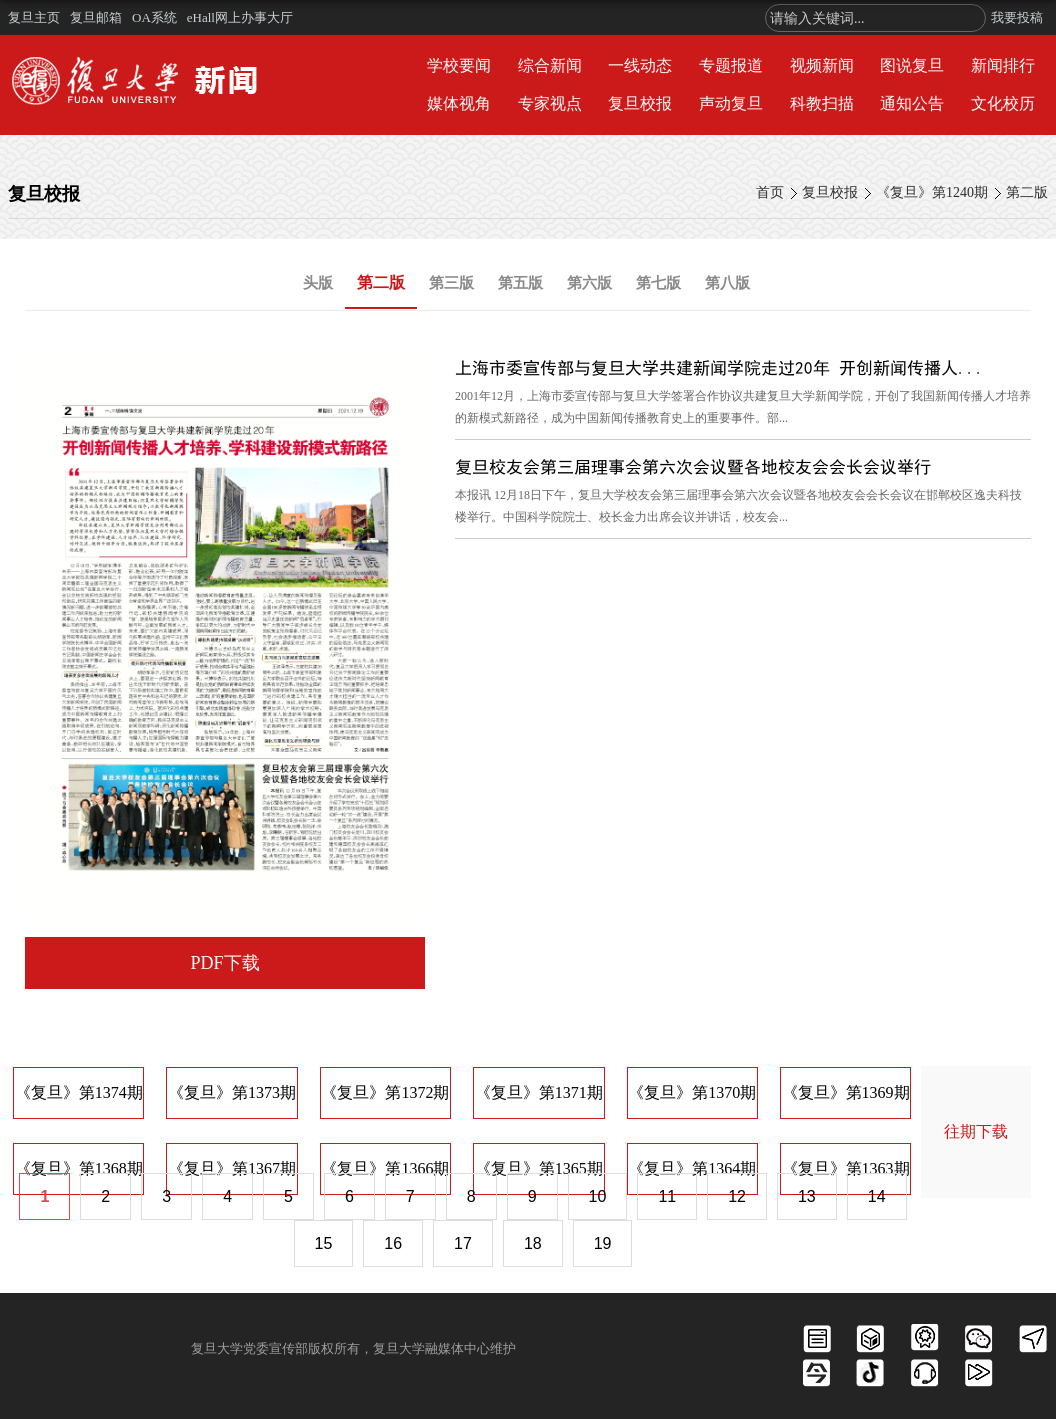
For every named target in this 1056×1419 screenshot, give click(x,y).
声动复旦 (731, 103)
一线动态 (640, 65)
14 (877, 1196)
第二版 (1027, 192)
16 (393, 1243)
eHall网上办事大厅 (240, 17)
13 (807, 1196)
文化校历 (1003, 103)
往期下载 (976, 1131)
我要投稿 (1017, 17)
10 (598, 1196)
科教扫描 (822, 103)
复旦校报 (640, 103)
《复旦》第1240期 (932, 192)
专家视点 (550, 103)
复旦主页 (34, 17)
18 (533, 1243)
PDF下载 (224, 963)
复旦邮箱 (96, 17)
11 (667, 1196)
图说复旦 (912, 65)
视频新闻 (822, 65)
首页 (770, 192)
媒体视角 (459, 103)
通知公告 (912, 103)
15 (324, 1243)
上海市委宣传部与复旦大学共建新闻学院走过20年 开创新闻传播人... (720, 367)
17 (463, 1243)
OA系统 (154, 17)
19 (603, 1243)
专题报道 (731, 65)
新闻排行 (1003, 65)
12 (737, 1196)
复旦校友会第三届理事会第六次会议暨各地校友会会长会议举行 (693, 466)
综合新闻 (550, 65)
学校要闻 (459, 65)
